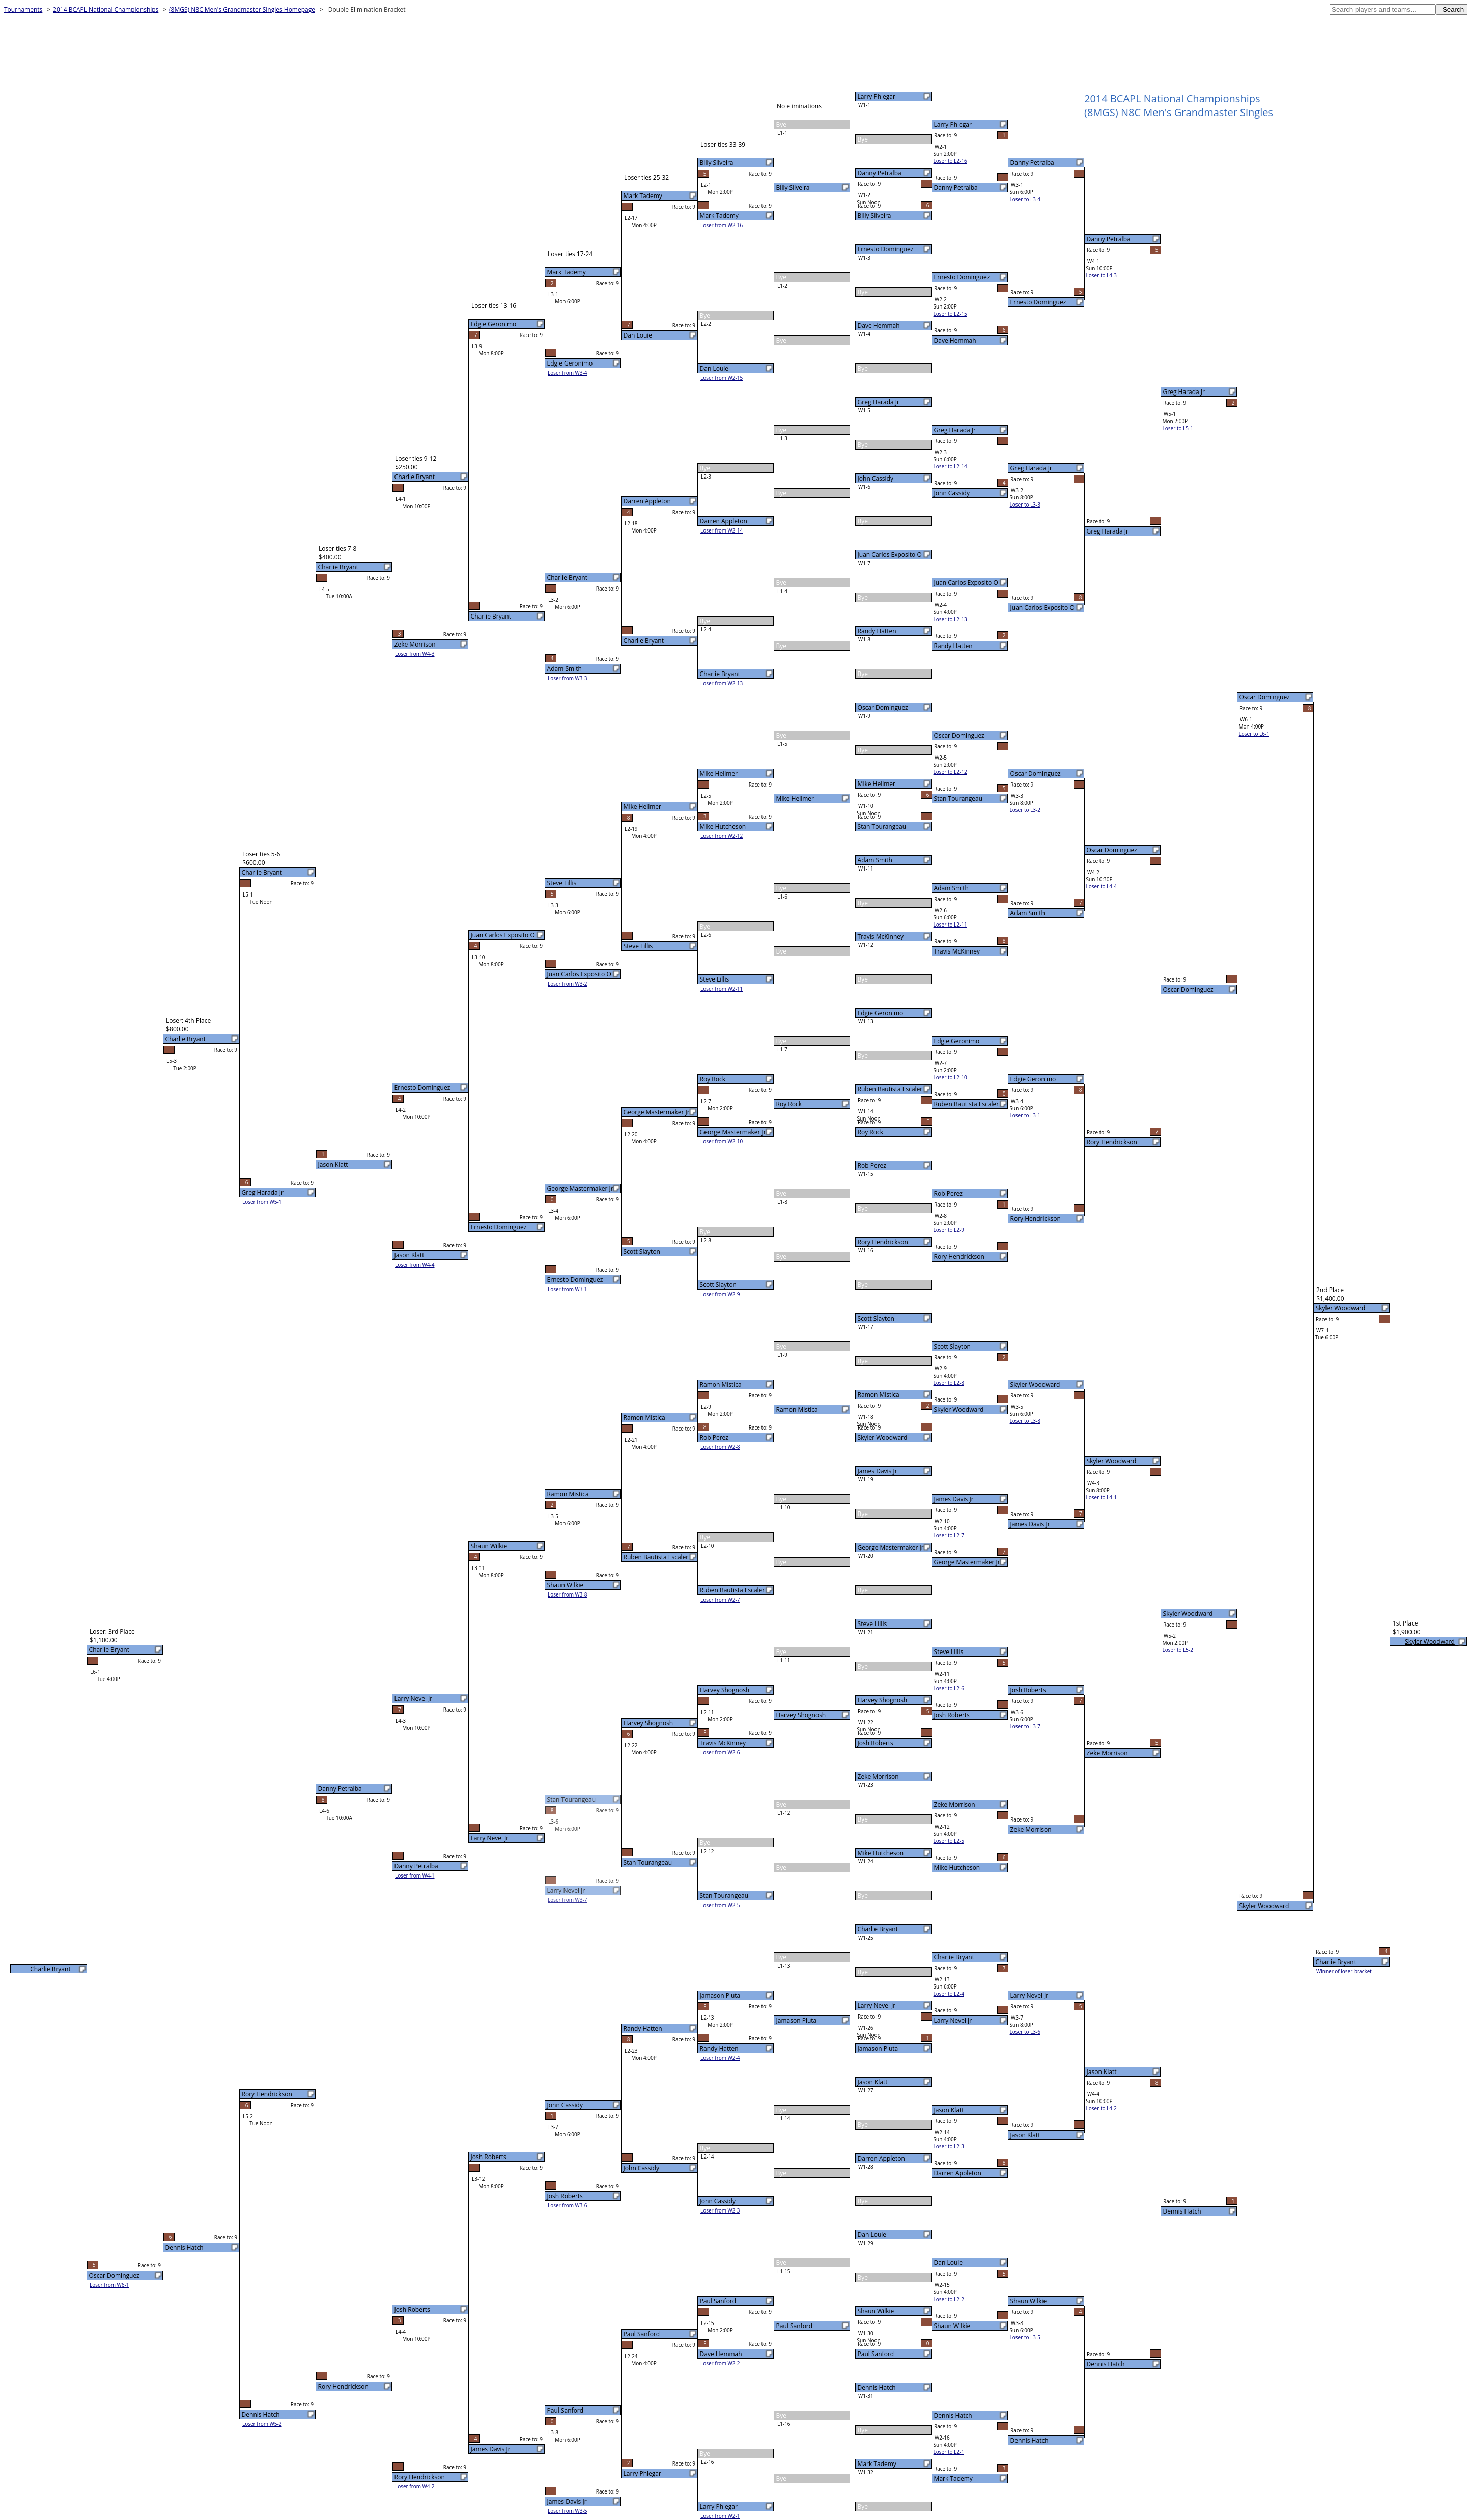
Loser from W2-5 (720, 1905)
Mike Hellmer (876, 783)
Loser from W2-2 (720, 2363)
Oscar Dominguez (883, 707)
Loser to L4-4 (1101, 886)
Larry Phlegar (876, 96)
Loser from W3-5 (567, 2510)
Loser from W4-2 (415, 2486)
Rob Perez (872, 1165)
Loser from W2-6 (720, 1752)
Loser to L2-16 (950, 160)
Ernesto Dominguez (886, 249)
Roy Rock (870, 1132)
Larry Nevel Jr (877, 2005)
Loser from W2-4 (720, 2057)
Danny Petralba (879, 173)
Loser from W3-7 (567, 1899)
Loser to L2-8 (949, 1382)
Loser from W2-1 (720, 2515)
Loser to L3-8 (1025, 1420)
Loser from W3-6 (567, 2205)
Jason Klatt (873, 2082)
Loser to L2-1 (949, 2451)
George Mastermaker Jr (891, 1547)
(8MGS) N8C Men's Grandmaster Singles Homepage (242, 9)
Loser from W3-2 (567, 983)
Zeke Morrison (878, 1776)
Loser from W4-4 (415, 1264)
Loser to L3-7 (1025, 1726)
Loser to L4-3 (1101, 275)
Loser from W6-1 (109, 2284)
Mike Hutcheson (881, 1853)
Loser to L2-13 (950, 619)
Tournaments (23, 9)
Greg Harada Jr (878, 402)
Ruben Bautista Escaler (890, 1089)
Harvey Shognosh (883, 1700)
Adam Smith (875, 860)
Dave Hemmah (879, 325)
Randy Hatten (877, 631)
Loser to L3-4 (1025, 199)
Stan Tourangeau (882, 826)
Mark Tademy (877, 2463)
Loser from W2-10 (721, 1141)
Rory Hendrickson (883, 1242)
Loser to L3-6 (1025, 2031)
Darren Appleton (881, 2158)
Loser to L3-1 (1025, 1115)
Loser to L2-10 (950, 1077)
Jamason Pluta (878, 2048)
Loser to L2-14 (950, 466)
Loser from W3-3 (567, 678)
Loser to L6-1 (1254, 733)
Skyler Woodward (883, 1437)
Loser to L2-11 (950, 924)
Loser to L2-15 (950, 313)
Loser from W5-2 (262, 2423)
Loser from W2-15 (721, 377)
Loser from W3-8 (567, 1594)
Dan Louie (872, 2234)
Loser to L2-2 (949, 2299)
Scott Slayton (876, 1318)
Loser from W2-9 (720, 1294)
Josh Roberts (875, 1743)
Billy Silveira (874, 215)
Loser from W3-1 (567, 1289)
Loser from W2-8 (720, 1446)
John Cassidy (875, 478)
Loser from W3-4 (567, 372)
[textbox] (1382, 9)
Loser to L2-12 (950, 771)
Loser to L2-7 (949, 1535)
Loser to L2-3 (949, 2146)
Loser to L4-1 (1101, 1497)
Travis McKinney (881, 936)
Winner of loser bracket (1344, 1971)
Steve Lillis (872, 1623)
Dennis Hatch (877, 2387)
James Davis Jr (877, 1471)
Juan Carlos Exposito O (890, 554)
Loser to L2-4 (949, 1993)
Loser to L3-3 (1025, 504)
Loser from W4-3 (415, 653)
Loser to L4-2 (1101, 2108)
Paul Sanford (876, 2353)
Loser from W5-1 (262, 1202)
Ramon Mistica (878, 1394)
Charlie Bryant (878, 1929)
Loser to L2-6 (949, 1688)
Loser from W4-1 (415, 1875)
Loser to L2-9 (949, 1230)
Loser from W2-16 (721, 225)
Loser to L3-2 (1025, 810)
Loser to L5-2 (1178, 1650)
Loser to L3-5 (1025, 2337)
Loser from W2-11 (721, 988)
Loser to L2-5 (949, 1840)
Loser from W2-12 (721, 835)
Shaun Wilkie (876, 2311)
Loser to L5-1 (1178, 428)
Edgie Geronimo (881, 1013)
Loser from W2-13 (721, 683)
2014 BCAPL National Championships (105, 9)
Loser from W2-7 (720, 1599)
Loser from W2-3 (720, 2210)
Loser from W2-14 (721, 530)
